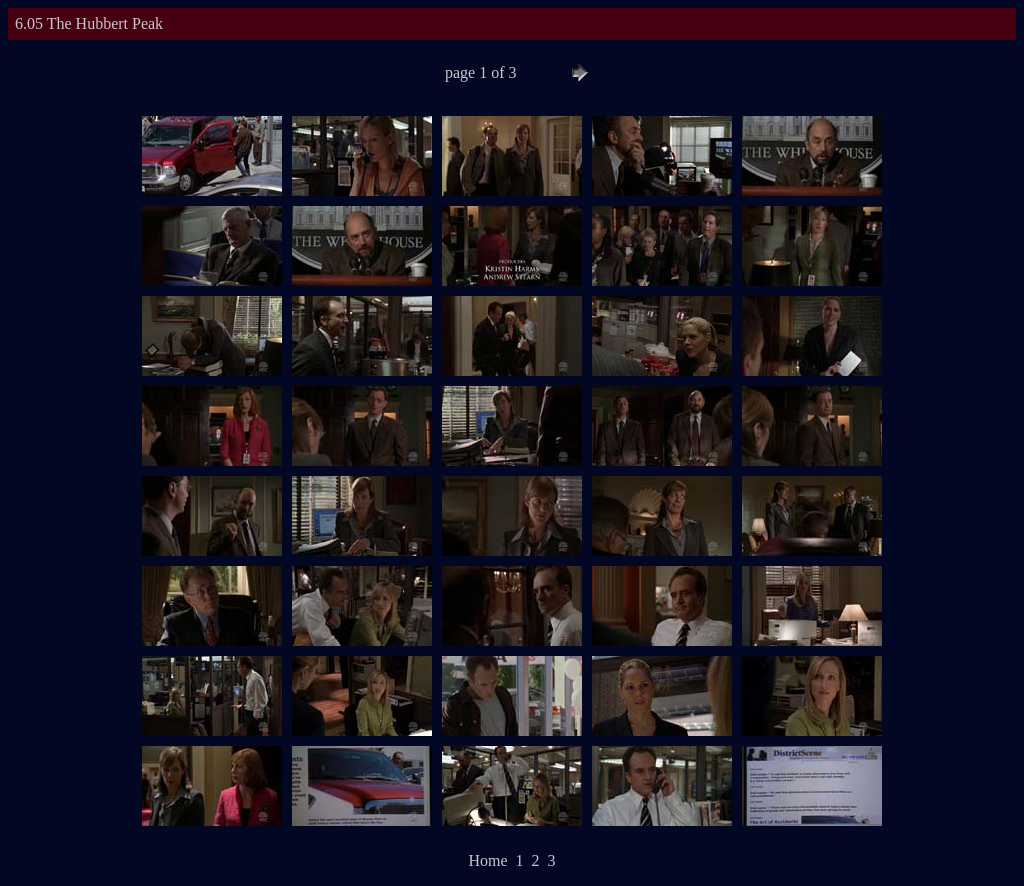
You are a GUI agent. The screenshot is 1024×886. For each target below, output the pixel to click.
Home (487, 860)
